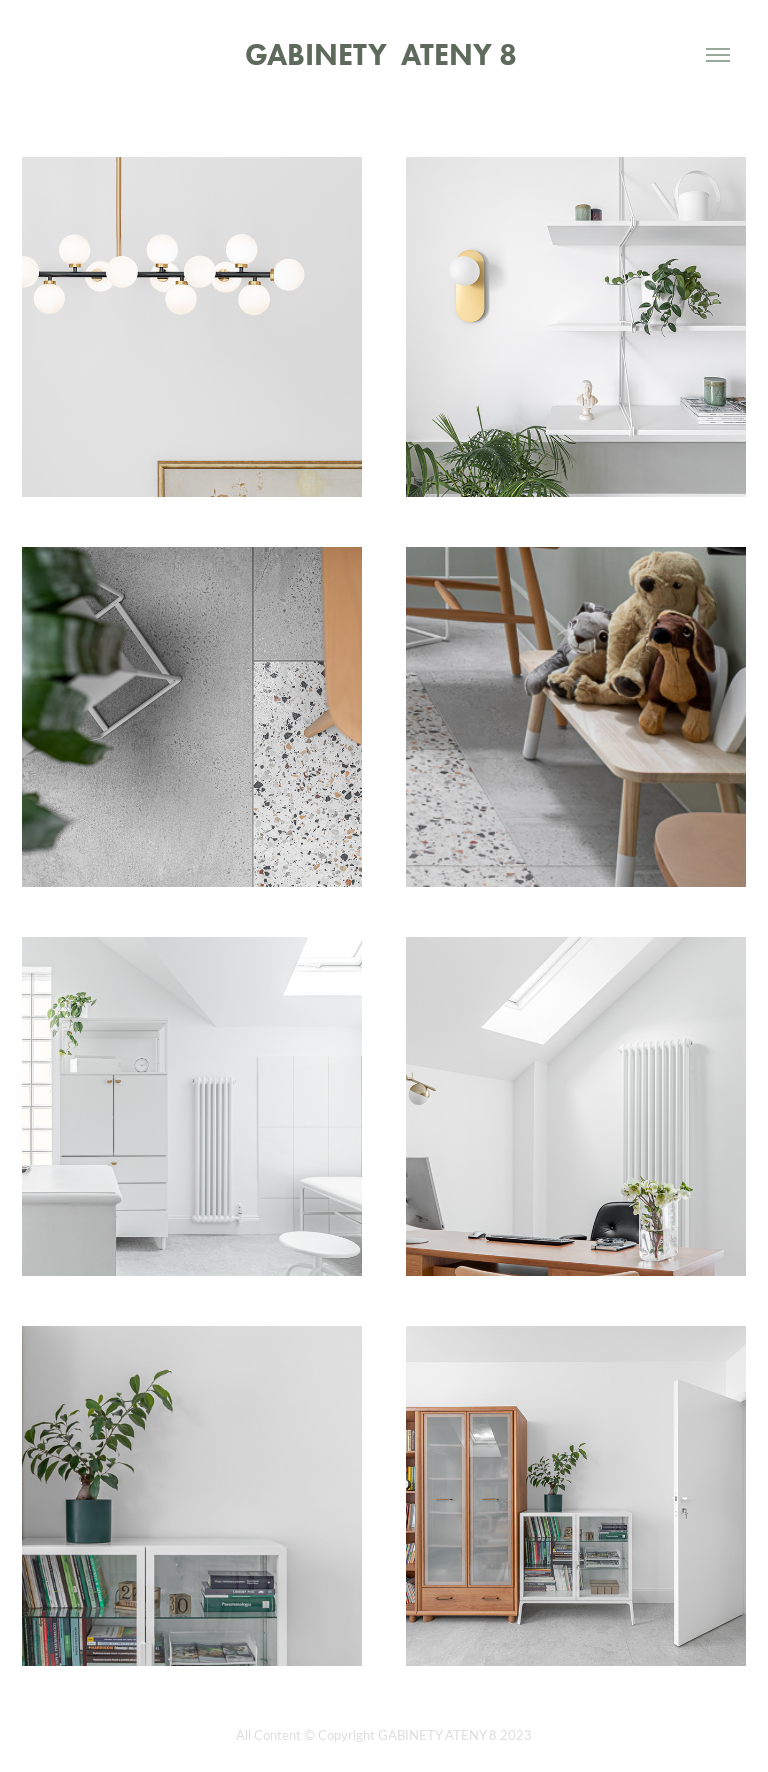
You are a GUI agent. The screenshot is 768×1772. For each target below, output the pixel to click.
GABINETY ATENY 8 (384, 54)
